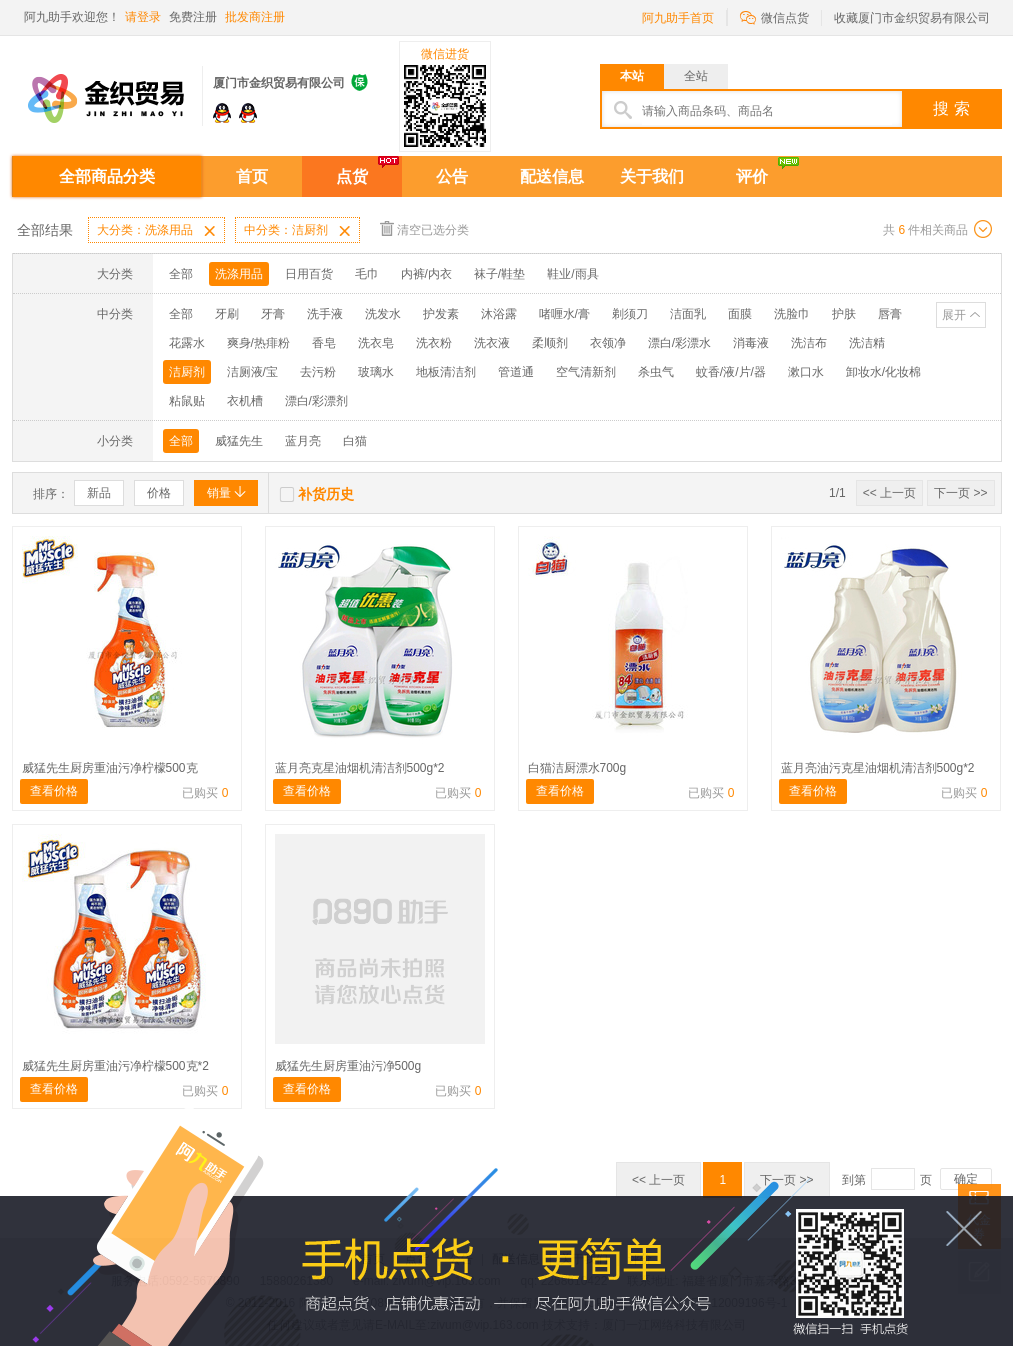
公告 (452, 176)
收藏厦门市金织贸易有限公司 (912, 18)
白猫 (355, 441)
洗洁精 (867, 343)
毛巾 (367, 274)
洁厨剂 (187, 372)
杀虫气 (656, 372)
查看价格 (54, 791)
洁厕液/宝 (252, 372)
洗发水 (383, 314)
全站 (696, 76)
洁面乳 (688, 314)
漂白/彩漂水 (679, 343)
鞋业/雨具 (572, 274)
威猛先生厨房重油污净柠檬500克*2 (115, 1066)
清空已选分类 (424, 228)
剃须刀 (630, 314)
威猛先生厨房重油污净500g (348, 1066)
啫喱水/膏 (564, 314)
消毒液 (751, 343)
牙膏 (273, 314)
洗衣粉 (434, 343)
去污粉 (318, 372)
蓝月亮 (303, 441)
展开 (954, 315)
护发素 (441, 314)
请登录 (143, 17)
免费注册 (193, 17)
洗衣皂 (376, 343)
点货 (352, 176)
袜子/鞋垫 (499, 274)
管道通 (516, 372)
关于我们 (652, 176)
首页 (252, 176)
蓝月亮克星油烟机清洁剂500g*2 (360, 768)
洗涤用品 (239, 274)
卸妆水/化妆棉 (883, 372)
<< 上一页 (889, 493)
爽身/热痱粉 (258, 343)
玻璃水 (376, 372)
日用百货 (309, 274)
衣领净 (608, 343)
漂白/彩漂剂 (316, 401)
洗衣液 (492, 343)
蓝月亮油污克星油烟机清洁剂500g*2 (878, 768)
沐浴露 (499, 314)
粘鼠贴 (187, 401)
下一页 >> (960, 493)
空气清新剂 (586, 372)
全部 (181, 274)
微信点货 (774, 16)
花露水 (187, 343)
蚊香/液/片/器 (731, 372)
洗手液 (325, 314)
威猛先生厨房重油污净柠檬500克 (110, 768)
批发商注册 (255, 17)
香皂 (324, 343)
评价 (752, 176)
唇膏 (890, 314)
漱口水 (806, 372)
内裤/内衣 (426, 274)
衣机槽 (245, 401)
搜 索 (951, 108)
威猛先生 (239, 441)
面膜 (740, 314)
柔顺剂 (550, 343)
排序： (51, 494)
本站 (632, 76)
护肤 (844, 314)
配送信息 (552, 176)
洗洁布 (809, 343)
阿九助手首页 (678, 18)
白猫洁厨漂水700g (577, 768)
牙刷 (227, 314)
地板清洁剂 (446, 372)
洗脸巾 (792, 314)
